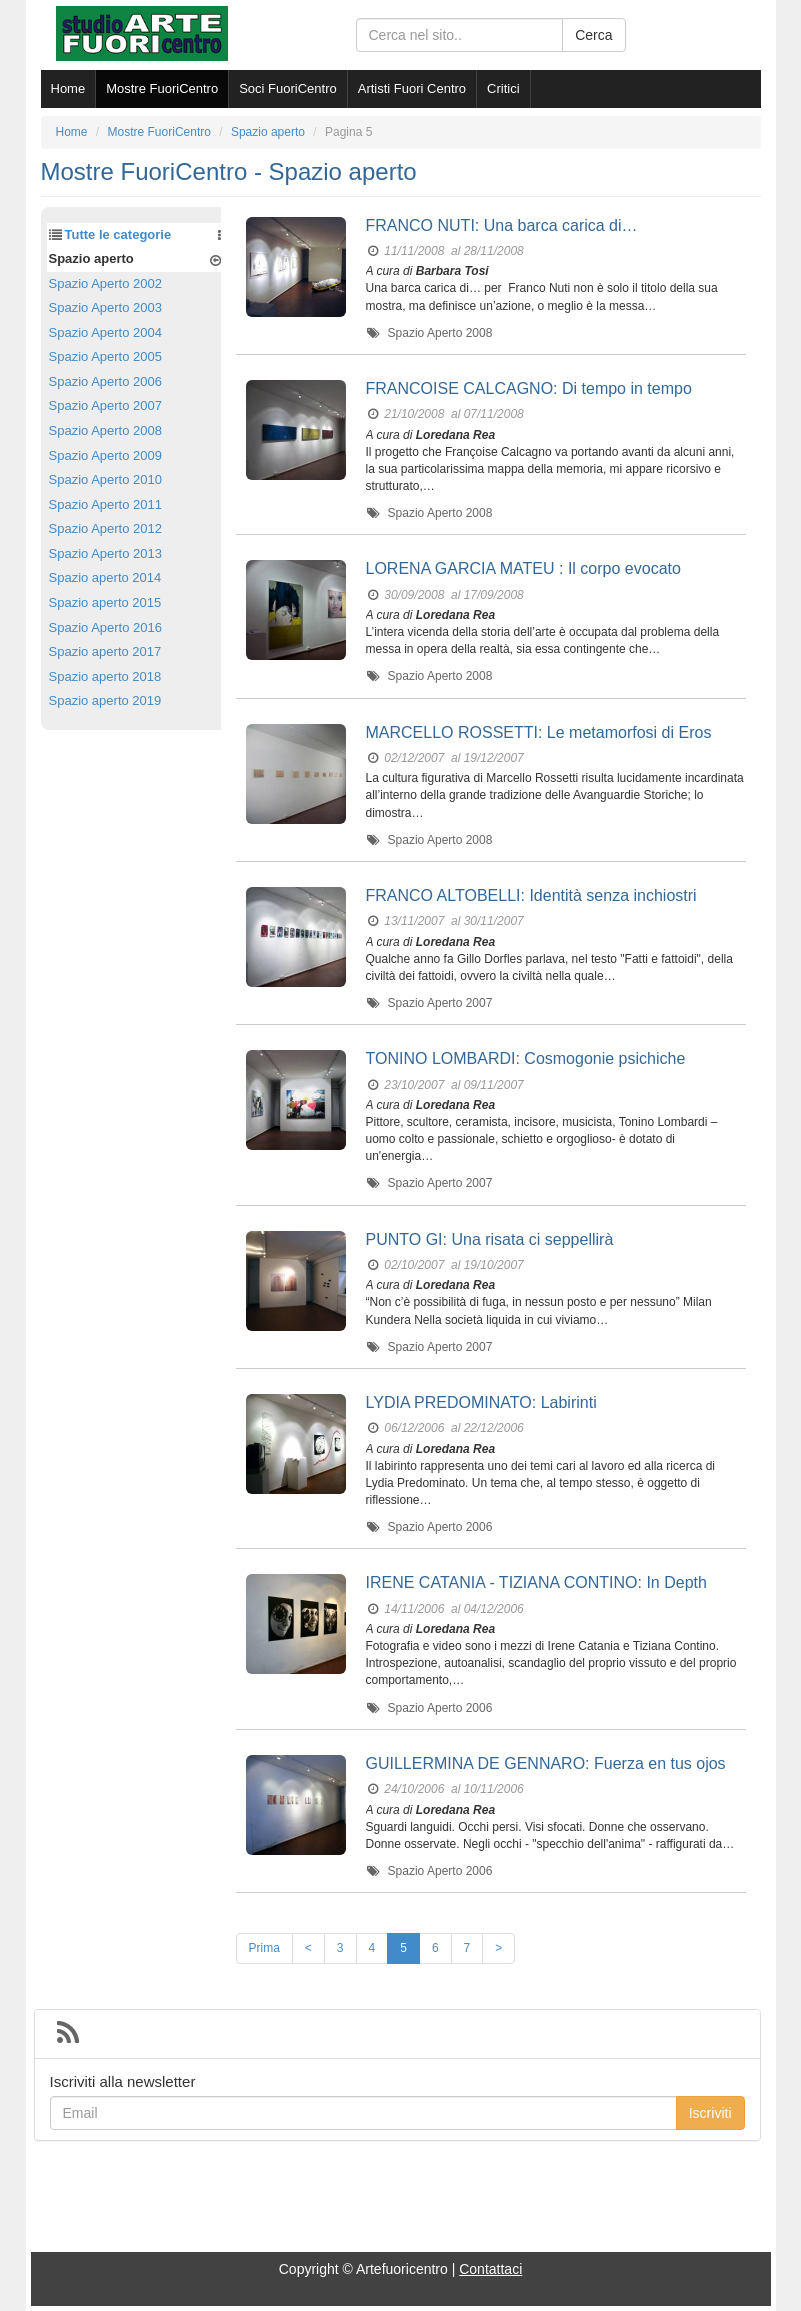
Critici (503, 88)
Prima (264, 1948)
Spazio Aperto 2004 (105, 332)
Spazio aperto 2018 (105, 676)
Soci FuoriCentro (288, 88)
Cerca (593, 35)
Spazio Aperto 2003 (105, 307)
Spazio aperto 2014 (105, 577)
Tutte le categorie (118, 234)
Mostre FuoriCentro (162, 88)
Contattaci (490, 2269)
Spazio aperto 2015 (105, 602)
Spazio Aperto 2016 (105, 627)
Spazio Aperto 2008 (105, 430)
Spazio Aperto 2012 (105, 528)
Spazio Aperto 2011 (105, 504)
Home (68, 88)
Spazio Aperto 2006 (105, 381)
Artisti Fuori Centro (412, 88)
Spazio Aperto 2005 (105, 356)
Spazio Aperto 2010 (105, 479)
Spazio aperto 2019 (105, 700)
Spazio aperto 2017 (105, 651)
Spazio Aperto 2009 (105, 455)
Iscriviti (710, 2113)
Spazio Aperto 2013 (105, 553)
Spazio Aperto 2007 (105, 405)
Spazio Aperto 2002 (105, 283)
